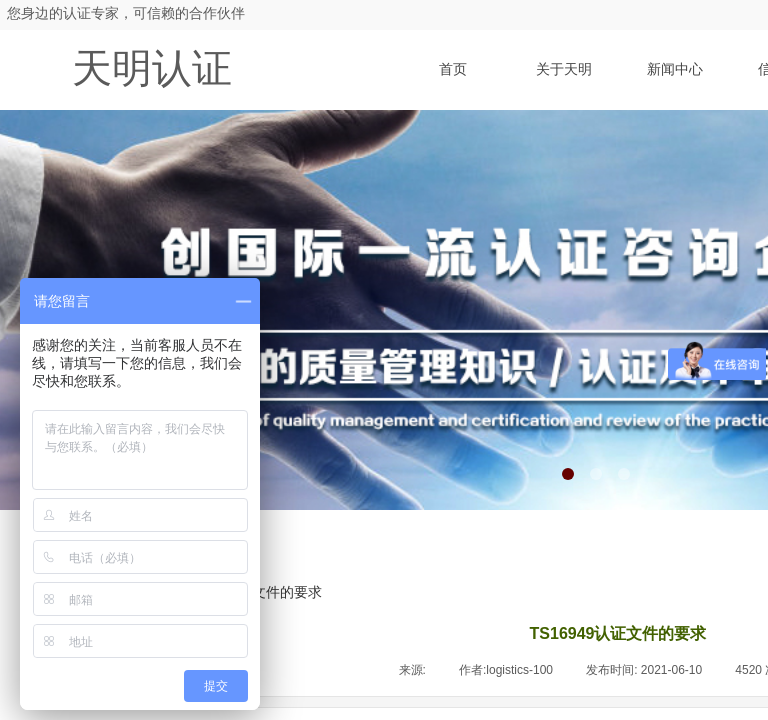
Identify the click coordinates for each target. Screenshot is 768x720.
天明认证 (152, 68)
